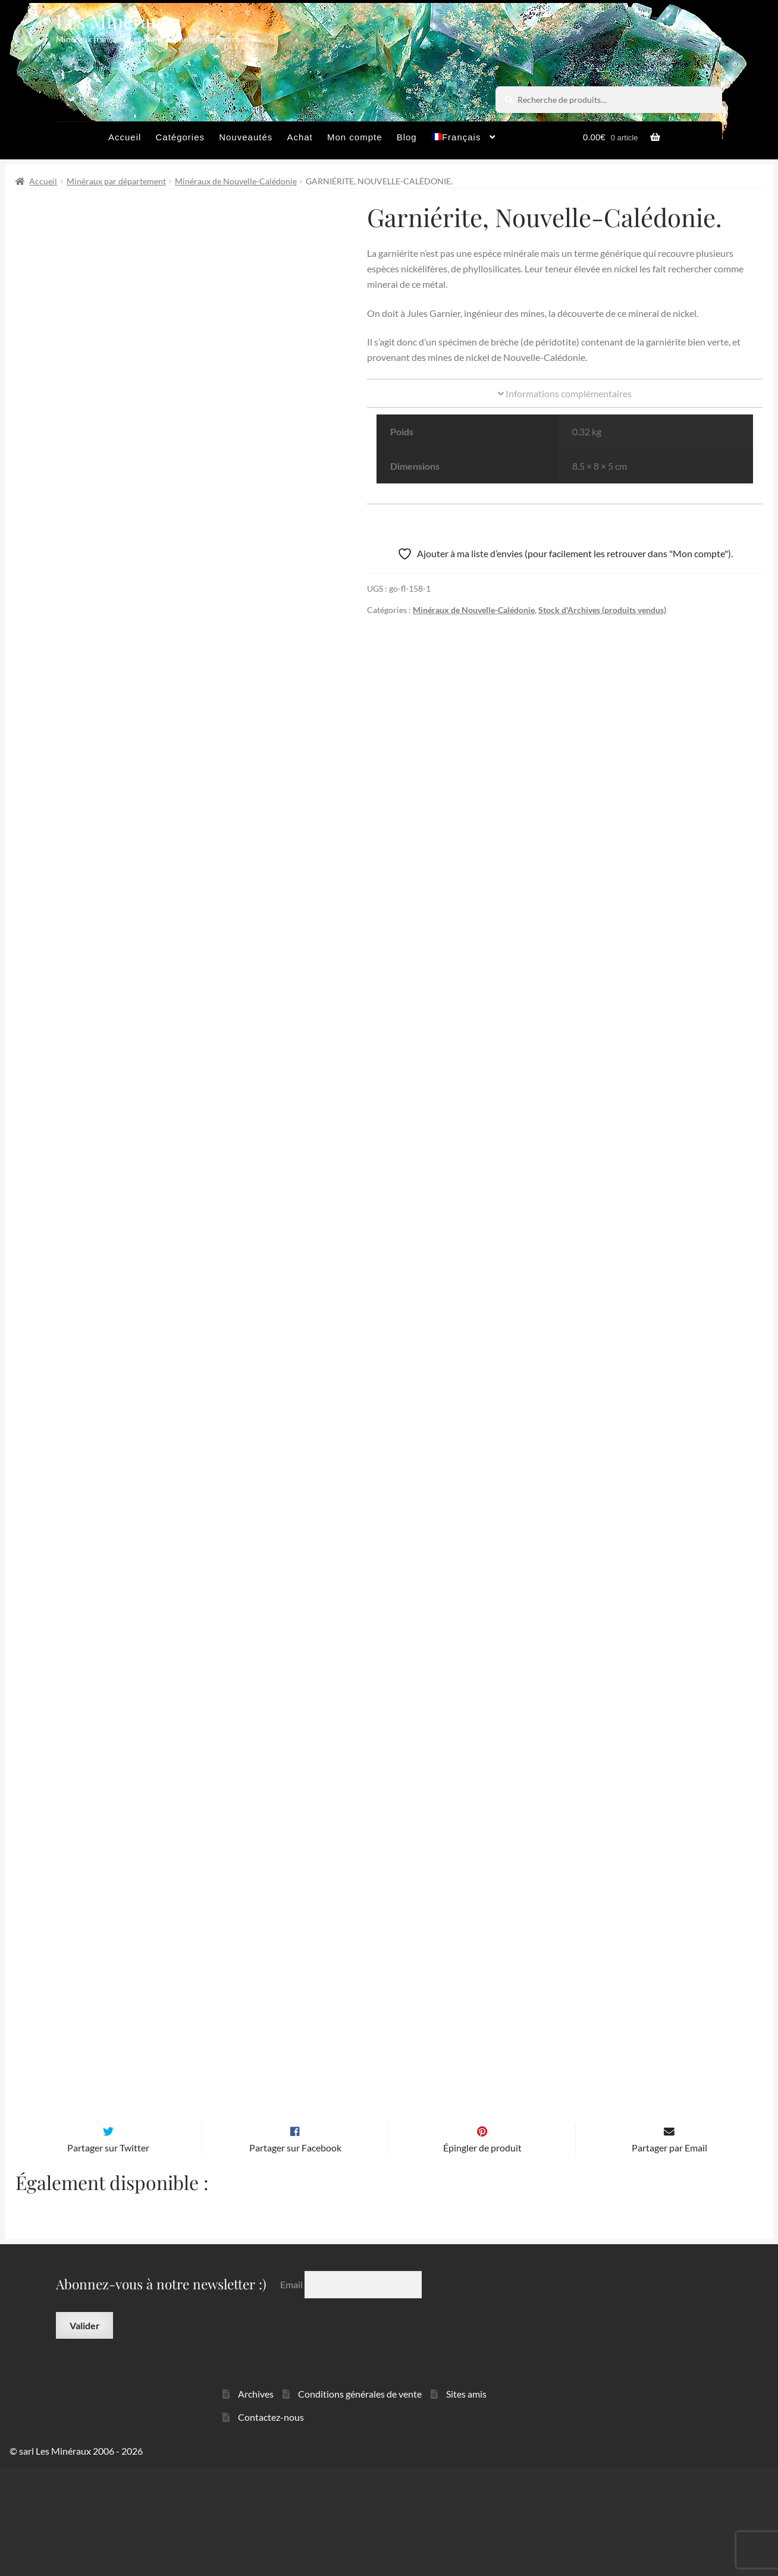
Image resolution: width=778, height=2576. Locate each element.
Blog (407, 137)
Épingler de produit (482, 2255)
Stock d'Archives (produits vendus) (602, 610)
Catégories (180, 137)
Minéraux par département (116, 181)
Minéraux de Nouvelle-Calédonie (236, 181)
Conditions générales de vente (360, 2502)
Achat (299, 137)
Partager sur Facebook (295, 2255)
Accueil (124, 137)
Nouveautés (245, 137)
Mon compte (354, 137)
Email (292, 2392)
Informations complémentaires (565, 393)
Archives (256, 2502)
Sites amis (466, 2502)
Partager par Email (669, 2255)
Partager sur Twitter (108, 2255)
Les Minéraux (114, 20)
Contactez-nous (271, 2524)
